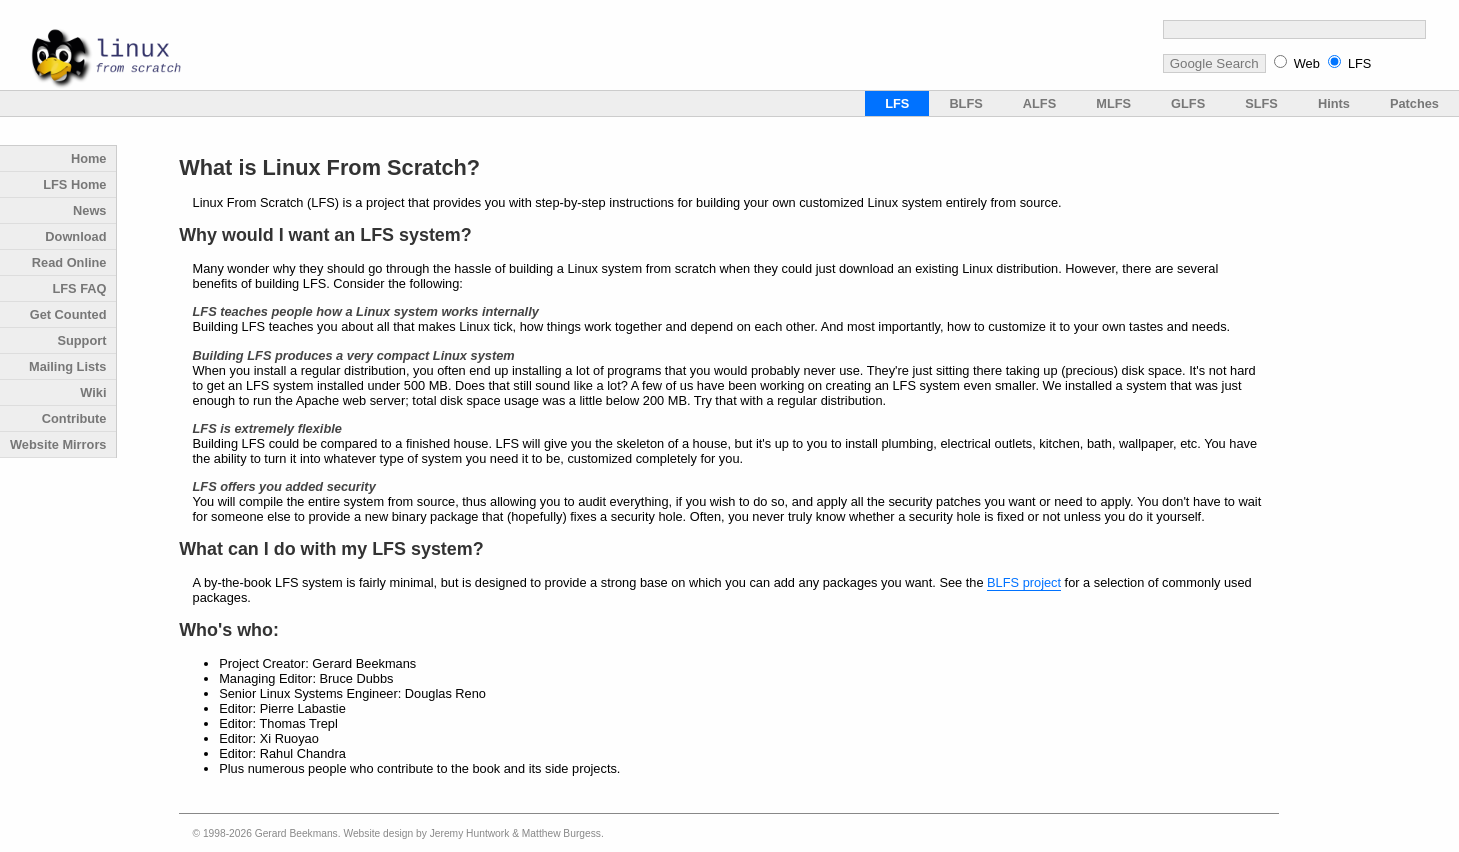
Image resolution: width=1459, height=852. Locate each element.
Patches (1414, 103)
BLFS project (1024, 582)
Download (75, 236)
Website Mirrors (58, 444)
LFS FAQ (79, 288)
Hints (1334, 103)
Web (1307, 63)
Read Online (69, 262)
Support (81, 340)
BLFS (965, 103)
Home (89, 158)
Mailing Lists (68, 366)
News (89, 210)
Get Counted (68, 314)
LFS (1359, 63)
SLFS (1261, 103)
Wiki (93, 392)
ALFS (1039, 103)
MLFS (1113, 103)
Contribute (74, 418)
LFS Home (74, 184)
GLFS (1188, 103)
